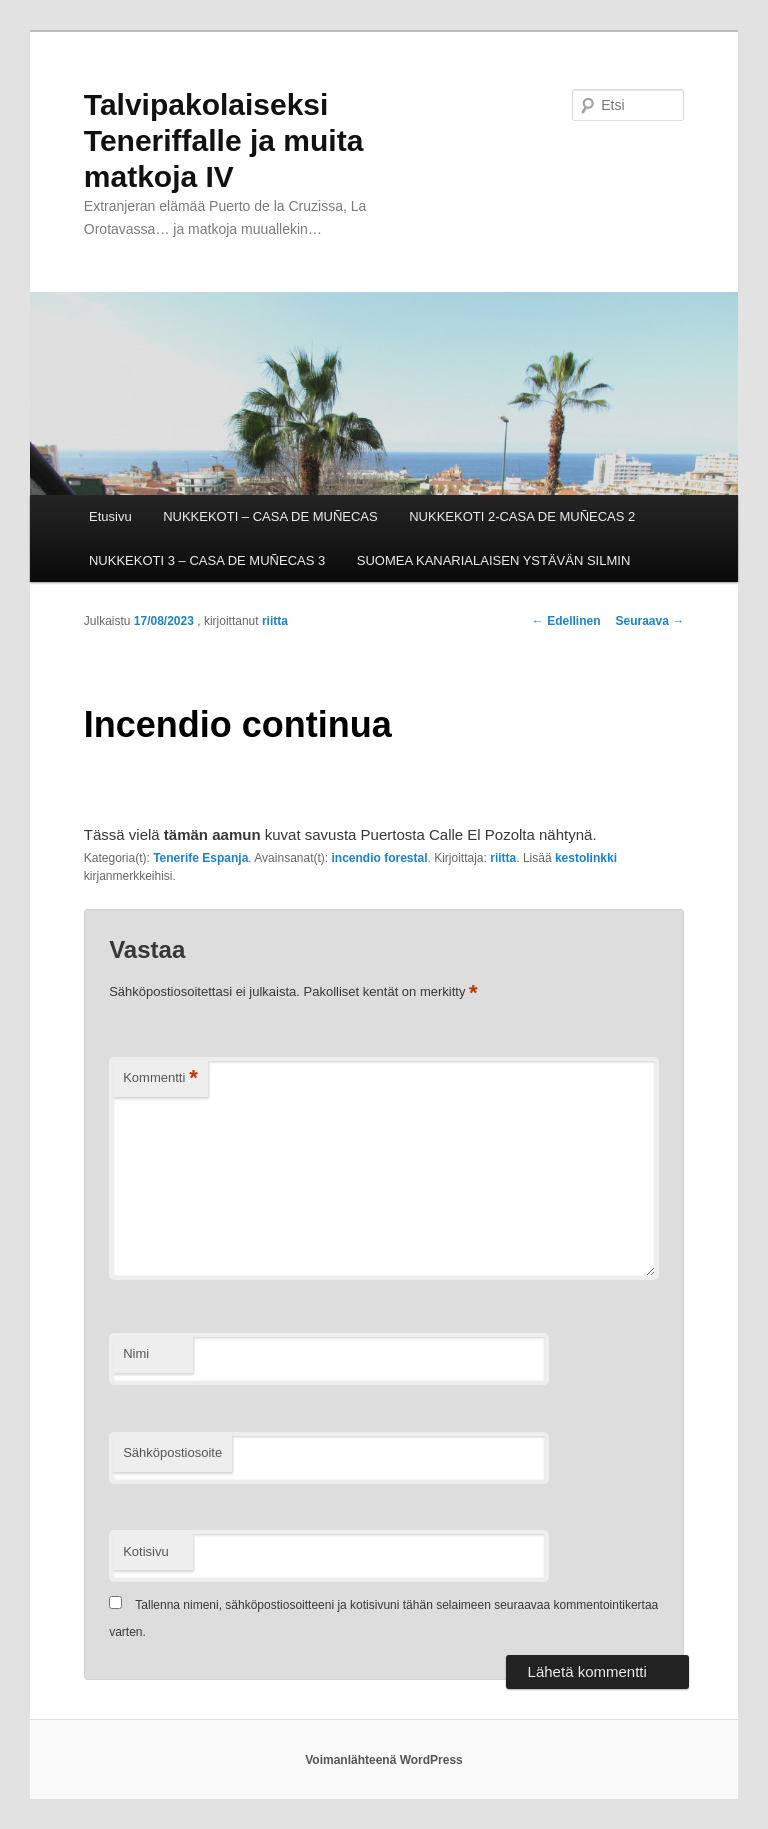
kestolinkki (586, 858)
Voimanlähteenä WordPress (384, 1760)
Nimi (136, 1353)
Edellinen (566, 621)
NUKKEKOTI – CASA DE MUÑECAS (270, 516)
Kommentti (160, 1078)
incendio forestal (379, 858)
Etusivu (110, 516)
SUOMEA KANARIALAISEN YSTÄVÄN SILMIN (494, 560)
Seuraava (649, 621)
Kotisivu (146, 1551)
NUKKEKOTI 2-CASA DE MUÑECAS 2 (522, 516)
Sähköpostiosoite (172, 1452)
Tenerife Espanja (200, 858)
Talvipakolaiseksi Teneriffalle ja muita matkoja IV (224, 140)
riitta (275, 621)
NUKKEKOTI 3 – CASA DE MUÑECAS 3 (207, 560)
